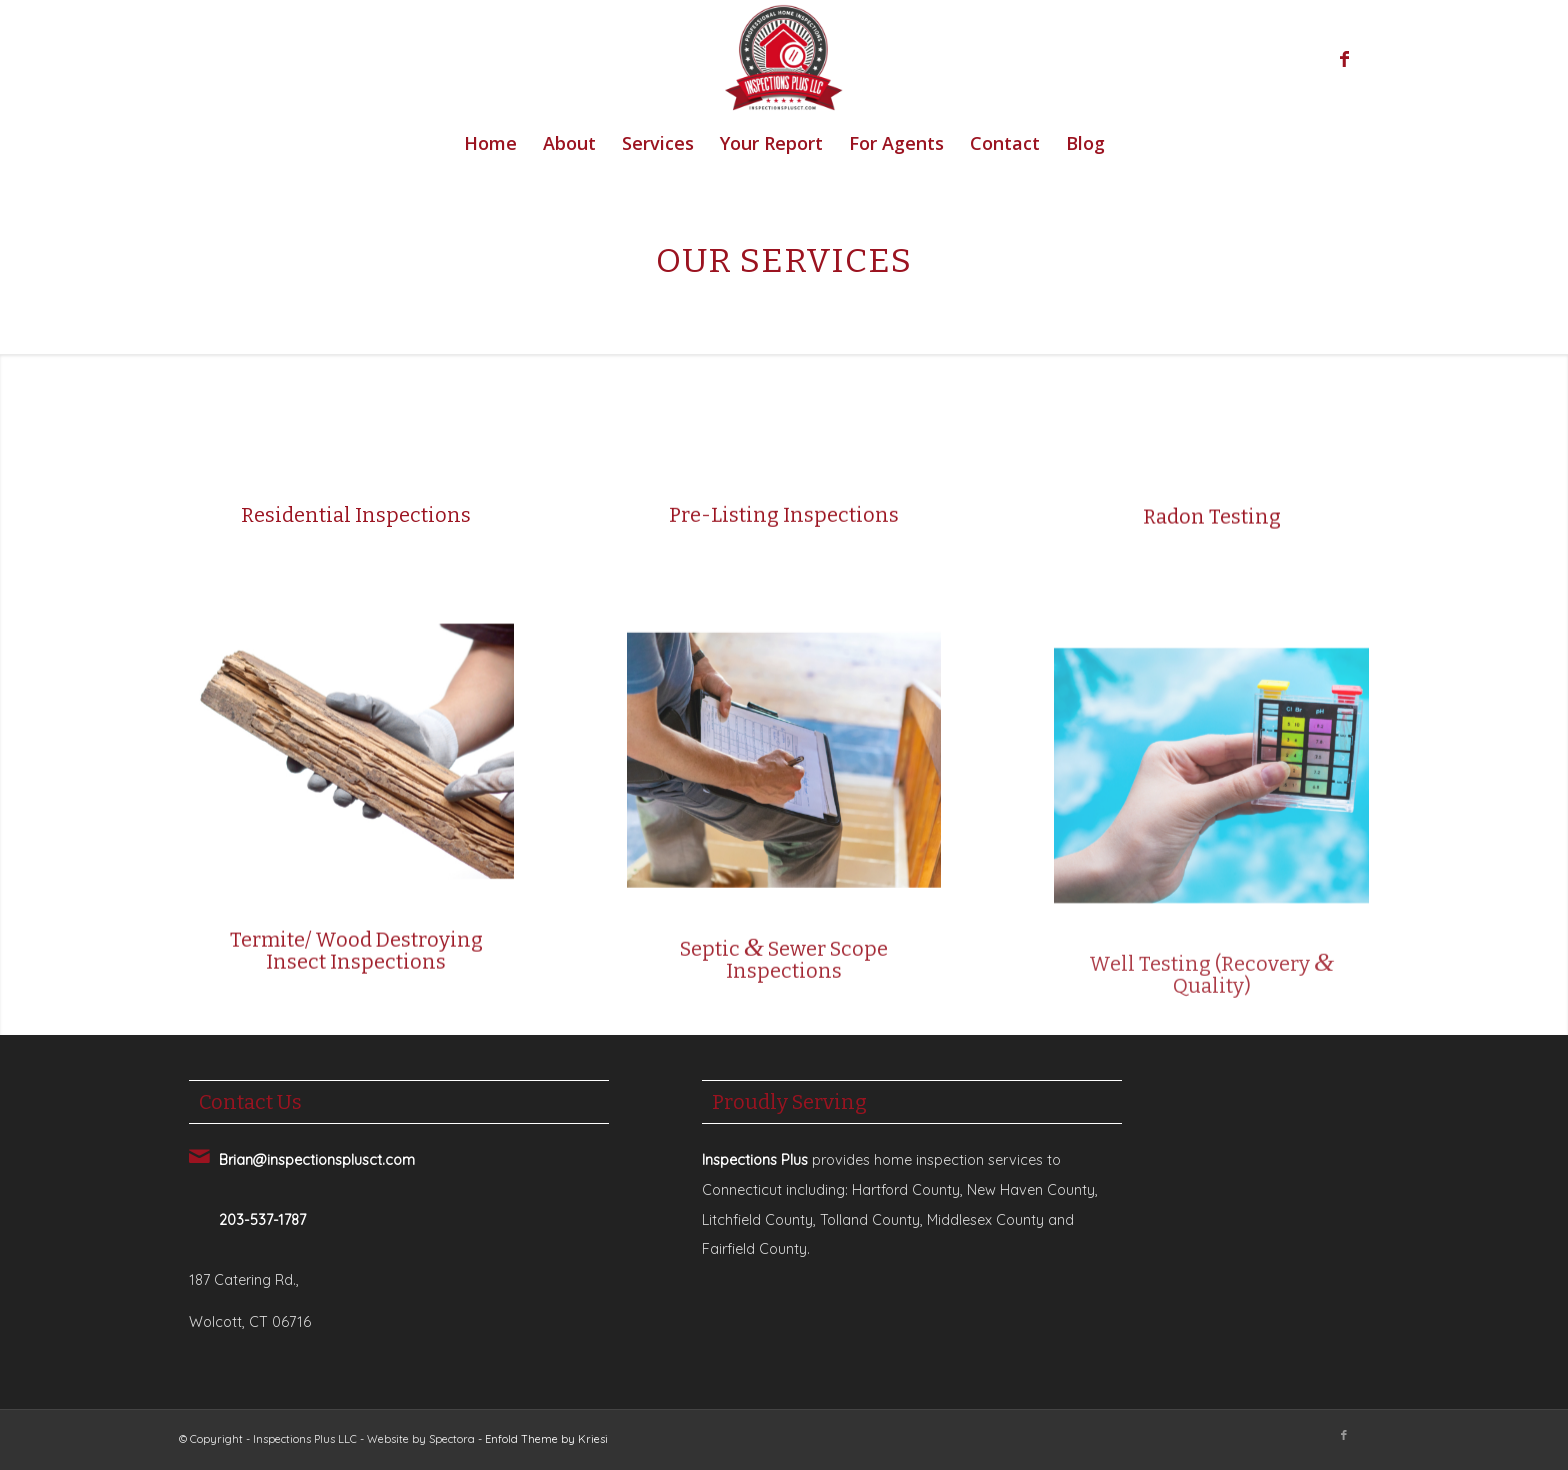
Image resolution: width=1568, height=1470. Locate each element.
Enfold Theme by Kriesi (546, 1439)
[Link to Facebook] (1344, 59)
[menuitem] (490, 143)
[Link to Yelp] (1374, 59)
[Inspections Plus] (784, 59)
